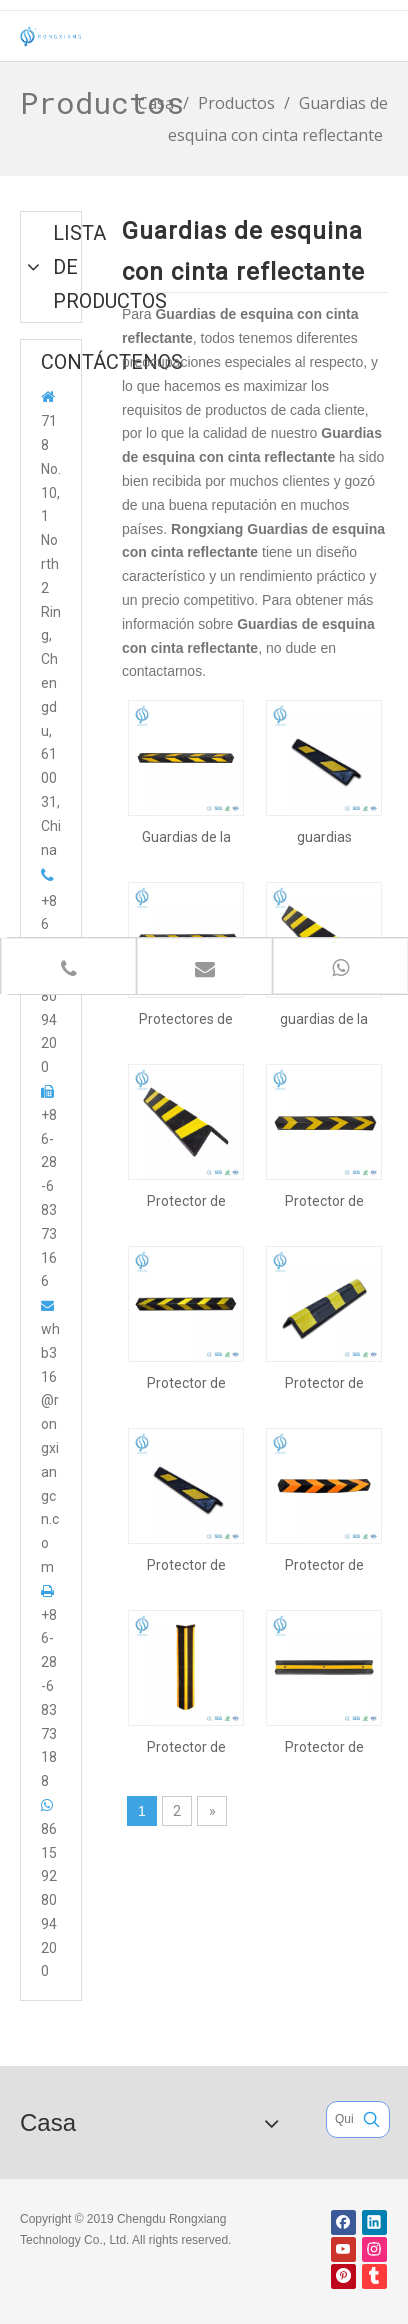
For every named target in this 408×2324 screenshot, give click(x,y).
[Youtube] (343, 2249)
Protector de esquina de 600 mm (186, 1565)
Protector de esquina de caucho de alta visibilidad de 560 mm (324, 1383)
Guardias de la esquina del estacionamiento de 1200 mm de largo (186, 837)
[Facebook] (343, 2222)
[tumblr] (374, 2276)
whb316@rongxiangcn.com (50, 1448)
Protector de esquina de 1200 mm (186, 1383)
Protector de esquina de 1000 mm (186, 1201)
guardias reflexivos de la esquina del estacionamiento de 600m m (324, 837)
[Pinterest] (343, 2276)
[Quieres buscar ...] (340, 2119)
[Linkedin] (374, 2222)
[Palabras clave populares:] (371, 2119)
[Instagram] (374, 2249)
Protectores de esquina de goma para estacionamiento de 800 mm (186, 1019)
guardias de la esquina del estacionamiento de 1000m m (324, 1019)
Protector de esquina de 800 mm (324, 1201)
